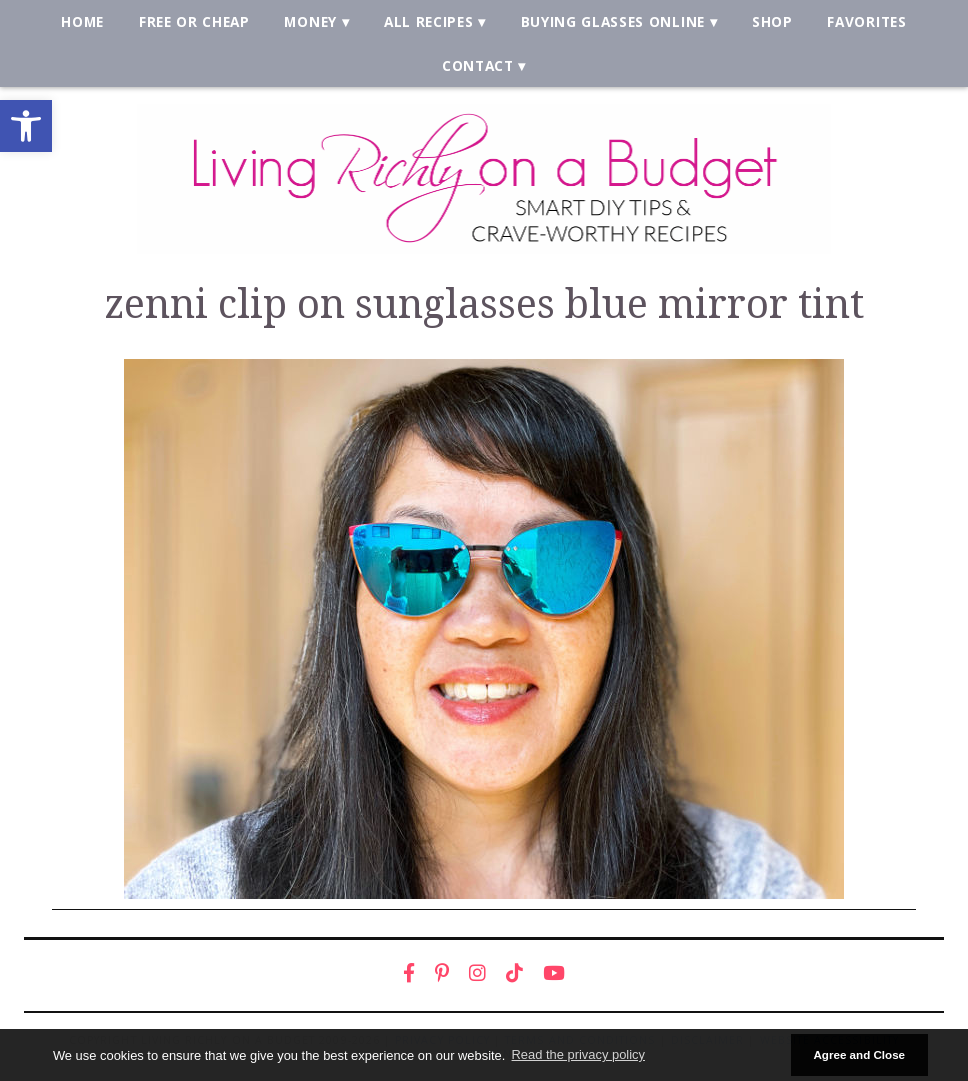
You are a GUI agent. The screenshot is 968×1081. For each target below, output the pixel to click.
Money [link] (310, 21)
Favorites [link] (866, 21)
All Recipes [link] (429, 21)
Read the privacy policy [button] (578, 1054)
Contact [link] (478, 65)
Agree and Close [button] (859, 1054)
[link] (26, 126)
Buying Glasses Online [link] (613, 21)
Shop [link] (772, 21)
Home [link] (82, 21)
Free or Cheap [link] (194, 21)
